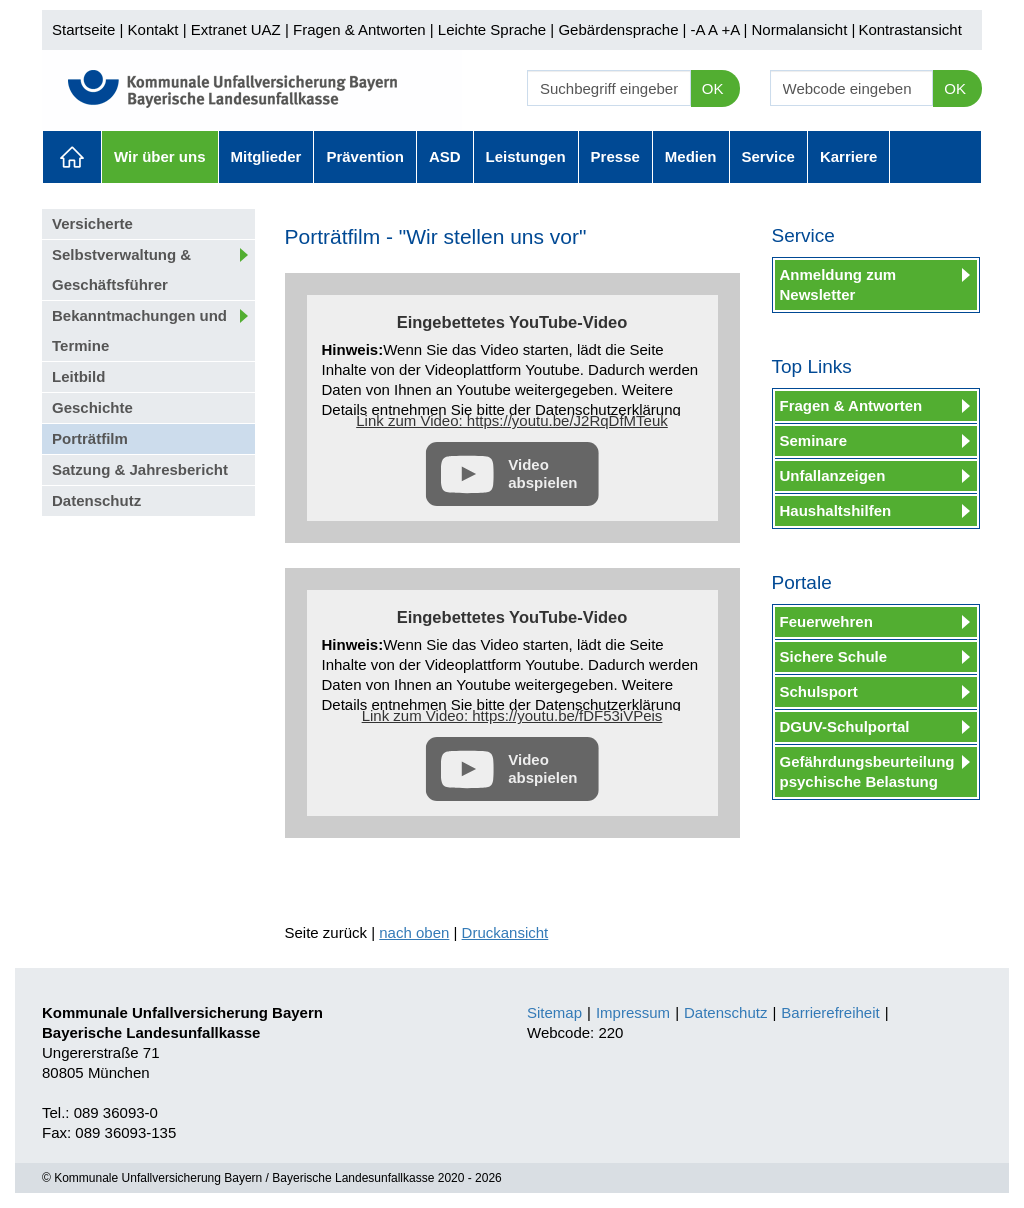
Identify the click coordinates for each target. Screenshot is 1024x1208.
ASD (445, 156)
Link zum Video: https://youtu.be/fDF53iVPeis (512, 715)
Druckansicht (505, 932)
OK (713, 88)
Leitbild (78, 376)
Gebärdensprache (618, 29)
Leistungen (526, 156)
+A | (732, 29)
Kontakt (153, 29)
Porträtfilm (90, 438)
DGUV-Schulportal (845, 726)
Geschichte (92, 407)
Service (768, 156)
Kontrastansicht (909, 29)
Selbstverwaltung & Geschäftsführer (121, 269)
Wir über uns (160, 156)
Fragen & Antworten (359, 29)
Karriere (849, 156)
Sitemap (554, 1012)
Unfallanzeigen (833, 475)
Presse (615, 156)
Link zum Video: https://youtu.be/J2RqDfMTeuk (512, 420)
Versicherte (92, 223)
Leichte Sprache (492, 29)
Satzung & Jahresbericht (140, 469)
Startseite (83, 29)
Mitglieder (266, 156)
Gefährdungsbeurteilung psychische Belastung (867, 771)
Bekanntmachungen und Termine (139, 330)
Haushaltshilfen (836, 510)
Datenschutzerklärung (608, 409)
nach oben (414, 932)
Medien (691, 156)
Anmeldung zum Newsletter (838, 284)
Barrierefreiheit (830, 1012)
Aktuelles (72, 157)
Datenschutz (96, 500)
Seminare (814, 440)
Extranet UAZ (236, 29)
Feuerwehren (826, 621)
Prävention (365, 156)
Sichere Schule (834, 656)
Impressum (633, 1012)
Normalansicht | (803, 29)
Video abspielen (542, 473)
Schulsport (819, 691)
